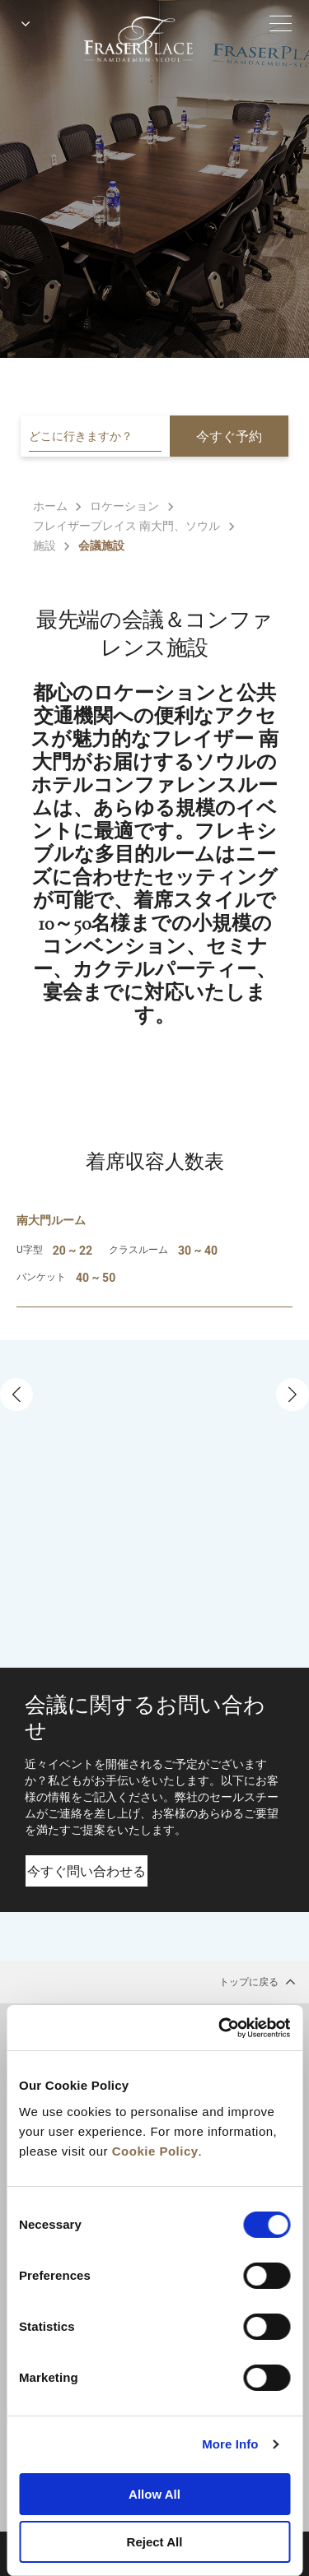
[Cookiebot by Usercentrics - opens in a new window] (220, 2028)
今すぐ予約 (229, 436)
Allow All (154, 2494)
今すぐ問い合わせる (86, 1871)
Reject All (155, 2542)
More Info (230, 2444)
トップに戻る (257, 1981)
